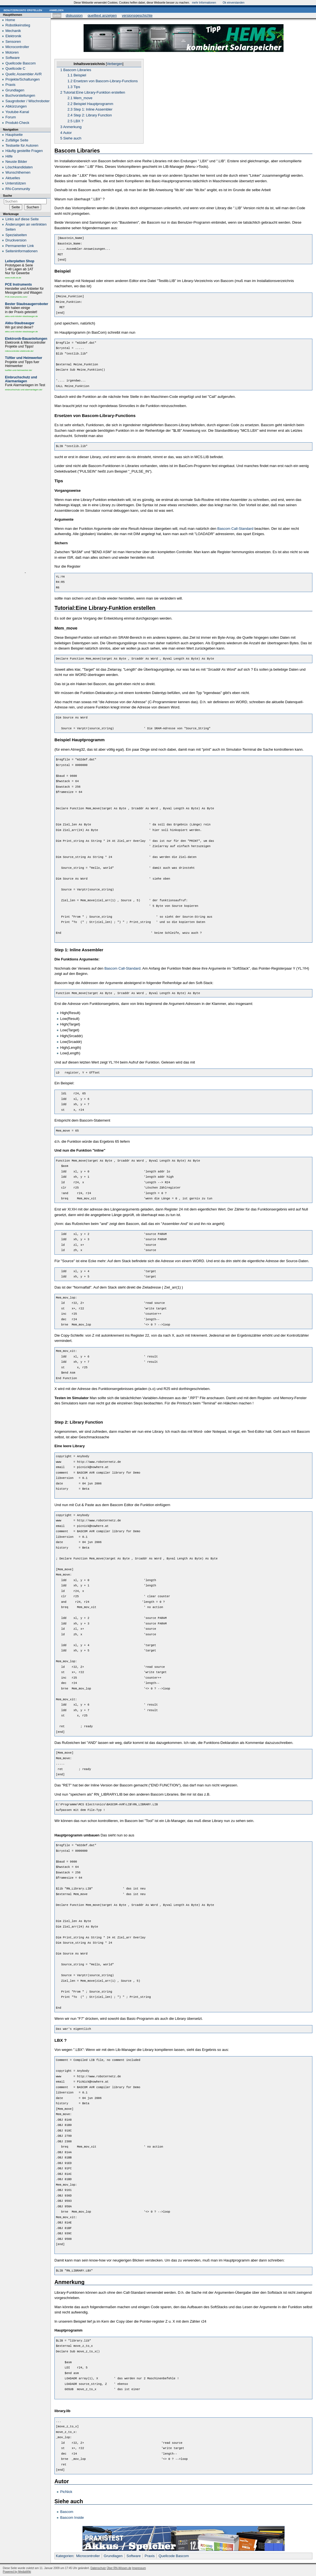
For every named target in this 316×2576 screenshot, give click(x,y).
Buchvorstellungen (20, 95)
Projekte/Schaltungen (23, 79)
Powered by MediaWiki (17, 2571)
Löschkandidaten (19, 167)
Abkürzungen (16, 106)
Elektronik (13, 36)
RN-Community (18, 189)
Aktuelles (13, 178)
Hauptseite (14, 135)
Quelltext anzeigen (102, 15)
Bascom (66, 2512)
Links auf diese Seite (22, 219)
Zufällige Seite (17, 140)
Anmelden (56, 10)
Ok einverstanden (233, 2)
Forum (11, 117)
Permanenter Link (20, 246)
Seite (57, 15)
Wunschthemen (18, 172)
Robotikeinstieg (18, 25)
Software (133, 2556)
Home (10, 20)
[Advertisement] (25, 482)
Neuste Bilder (16, 161)
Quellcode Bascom (174, 2556)
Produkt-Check (17, 123)
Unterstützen (16, 183)
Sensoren (13, 41)
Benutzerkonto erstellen (23, 10)
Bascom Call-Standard (235, 528)
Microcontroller (88, 2556)
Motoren (12, 52)
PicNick (66, 2492)
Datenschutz (98, 2568)
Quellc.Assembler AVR (24, 74)
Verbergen (114, 64)
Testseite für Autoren (22, 145)
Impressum (139, 2568)
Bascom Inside (72, 2517)
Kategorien (64, 2556)
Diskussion (74, 15)
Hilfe (9, 156)
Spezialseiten (16, 235)
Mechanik (13, 31)
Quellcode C (16, 68)
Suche (7, 195)
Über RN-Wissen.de (119, 2568)
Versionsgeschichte (137, 15)
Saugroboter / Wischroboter (28, 101)
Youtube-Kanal (17, 112)
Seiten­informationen (22, 251)
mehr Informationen (204, 2)
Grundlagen (113, 2556)
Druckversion (16, 240)
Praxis (150, 2556)
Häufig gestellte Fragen (24, 151)
